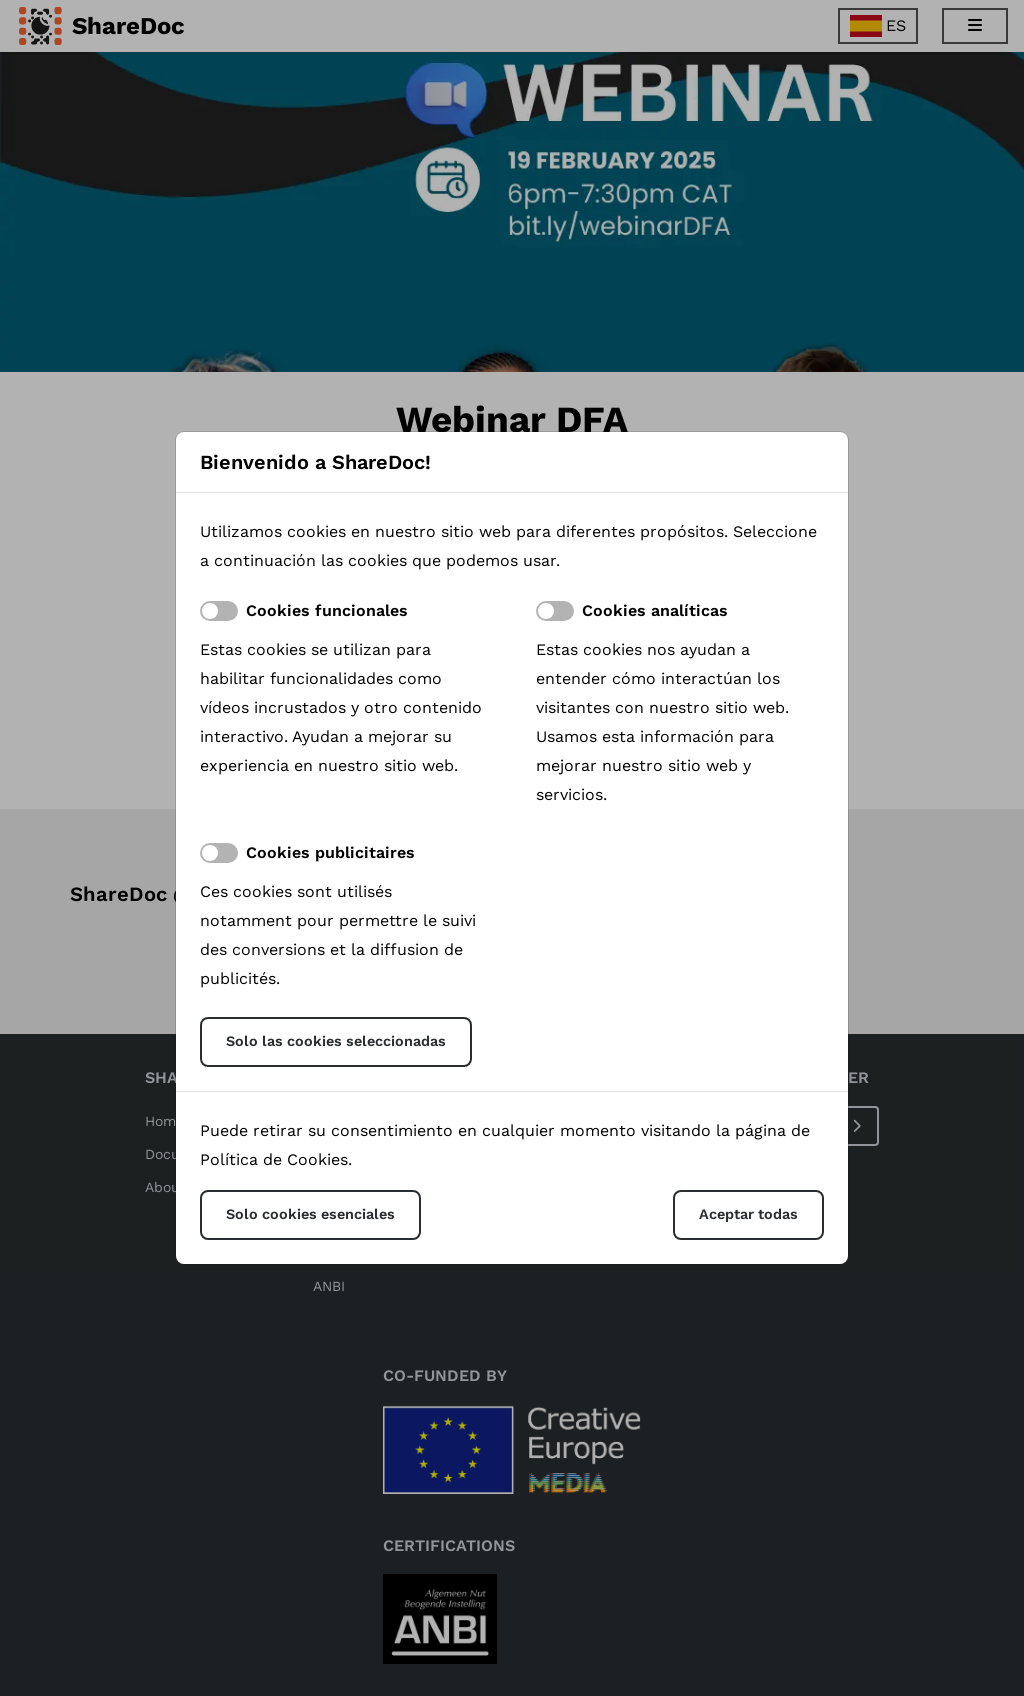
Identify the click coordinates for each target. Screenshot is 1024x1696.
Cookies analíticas (655, 610)
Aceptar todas (748, 1214)
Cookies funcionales (327, 610)
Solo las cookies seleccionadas (336, 1041)
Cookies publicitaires (330, 852)
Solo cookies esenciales (310, 1214)
